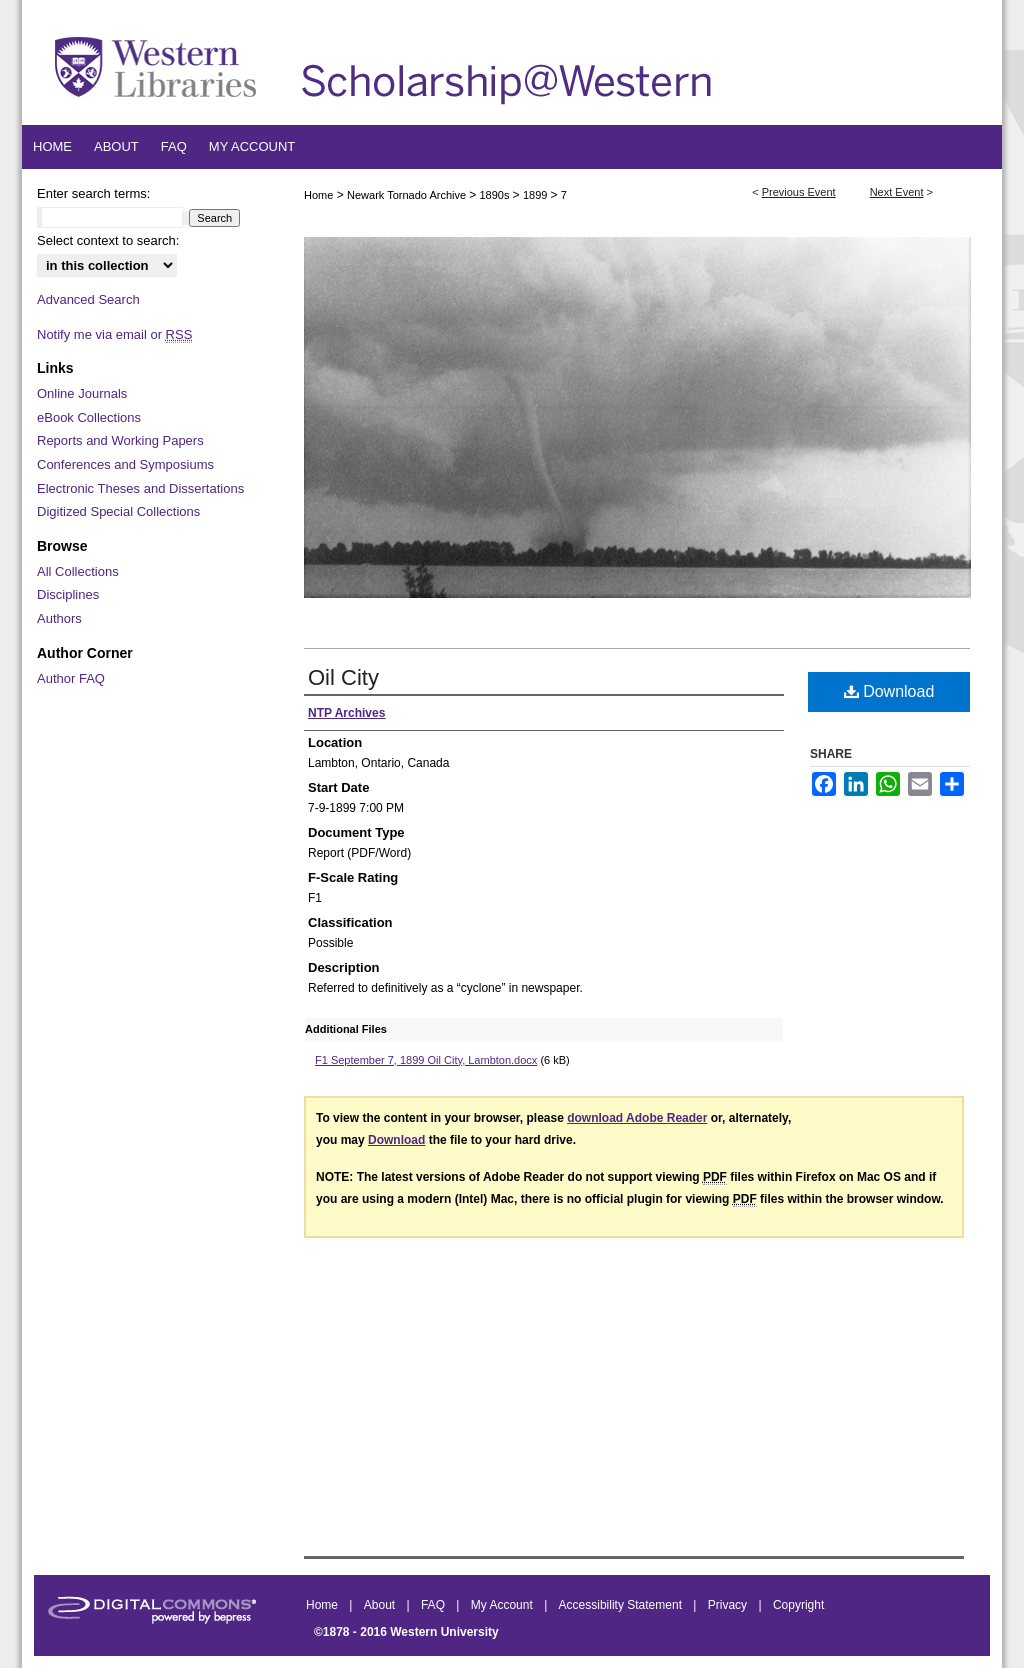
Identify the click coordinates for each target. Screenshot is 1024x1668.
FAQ (434, 1605)
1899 (537, 195)
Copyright (798, 1605)
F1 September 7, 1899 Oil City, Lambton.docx (426, 1060)
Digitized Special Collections (118, 511)
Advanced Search (88, 299)
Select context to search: (108, 240)
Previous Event (799, 192)
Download (889, 691)
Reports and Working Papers (120, 440)
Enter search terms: (93, 193)
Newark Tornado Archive (408, 195)
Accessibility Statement (622, 1605)
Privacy (729, 1605)
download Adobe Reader (637, 1118)
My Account (503, 1605)
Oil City (343, 677)
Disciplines (68, 594)
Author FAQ (71, 678)
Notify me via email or (114, 335)
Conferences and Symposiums (125, 464)
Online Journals (82, 393)
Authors (59, 618)
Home (318, 195)
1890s (496, 195)
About (381, 1605)
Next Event (897, 192)
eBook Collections (89, 417)
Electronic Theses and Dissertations (140, 488)
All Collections (78, 571)
